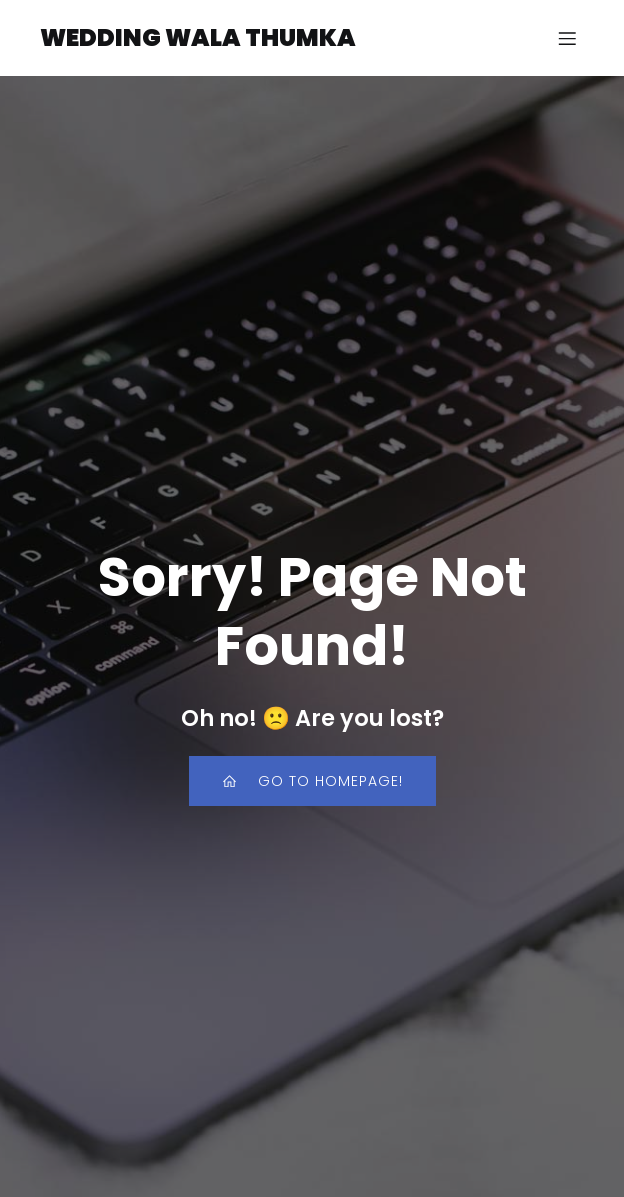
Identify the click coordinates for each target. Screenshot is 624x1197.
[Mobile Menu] (567, 38)
